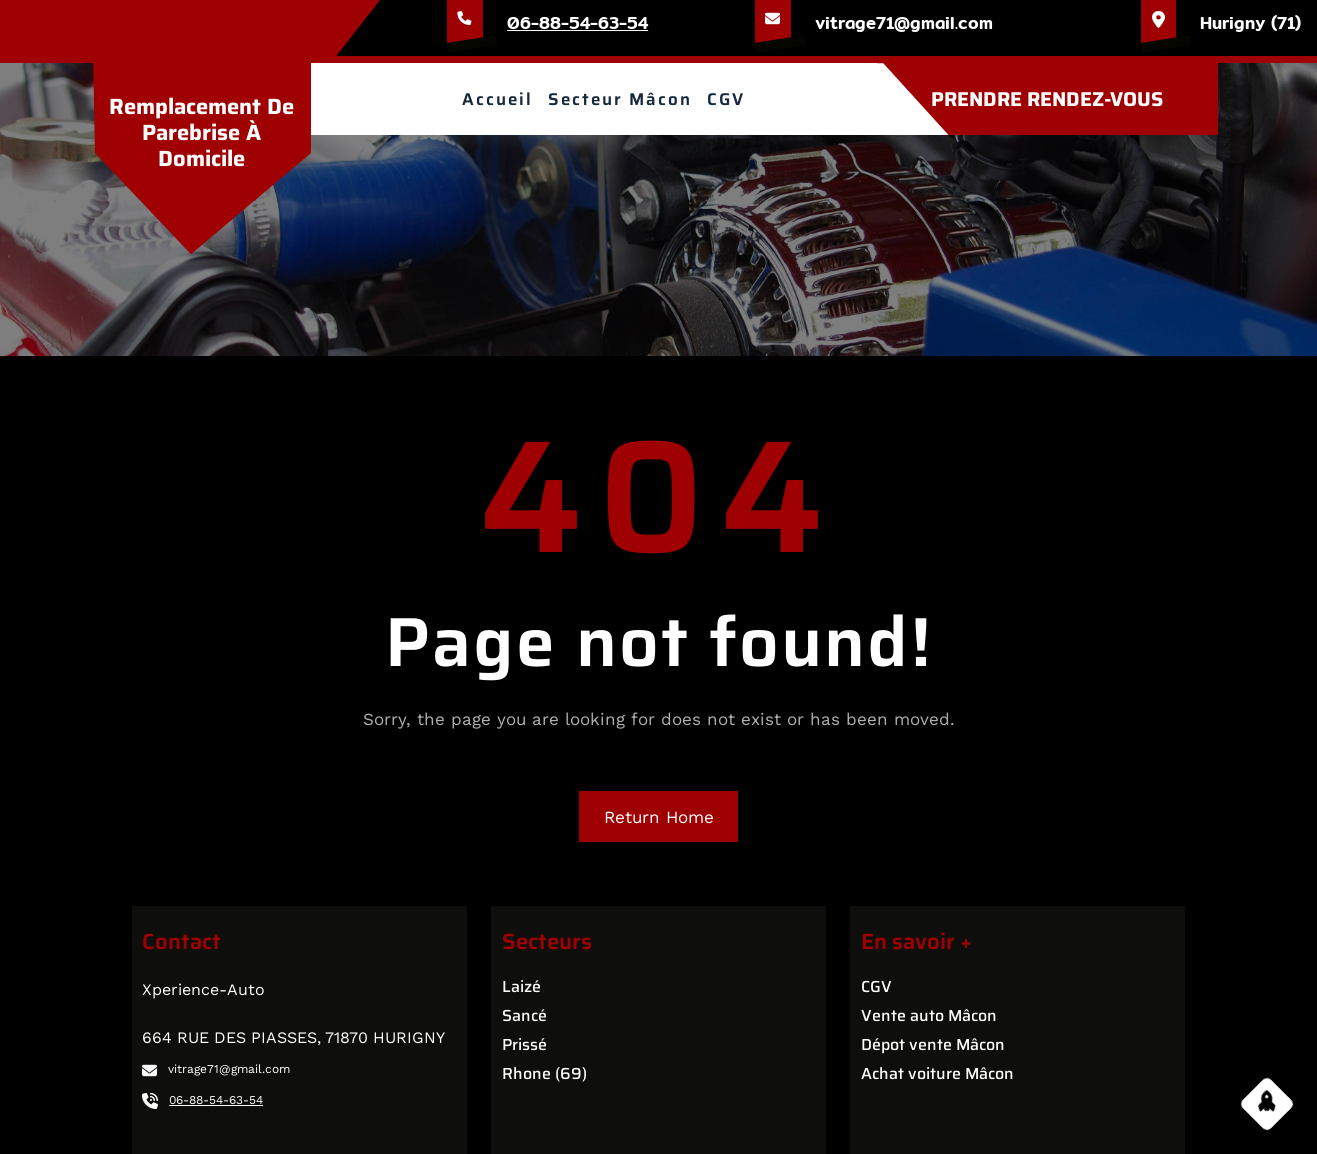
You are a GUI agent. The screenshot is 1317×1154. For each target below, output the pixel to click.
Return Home (659, 817)
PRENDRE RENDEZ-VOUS (1047, 99)
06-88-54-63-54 (577, 22)
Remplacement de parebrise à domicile (201, 133)
